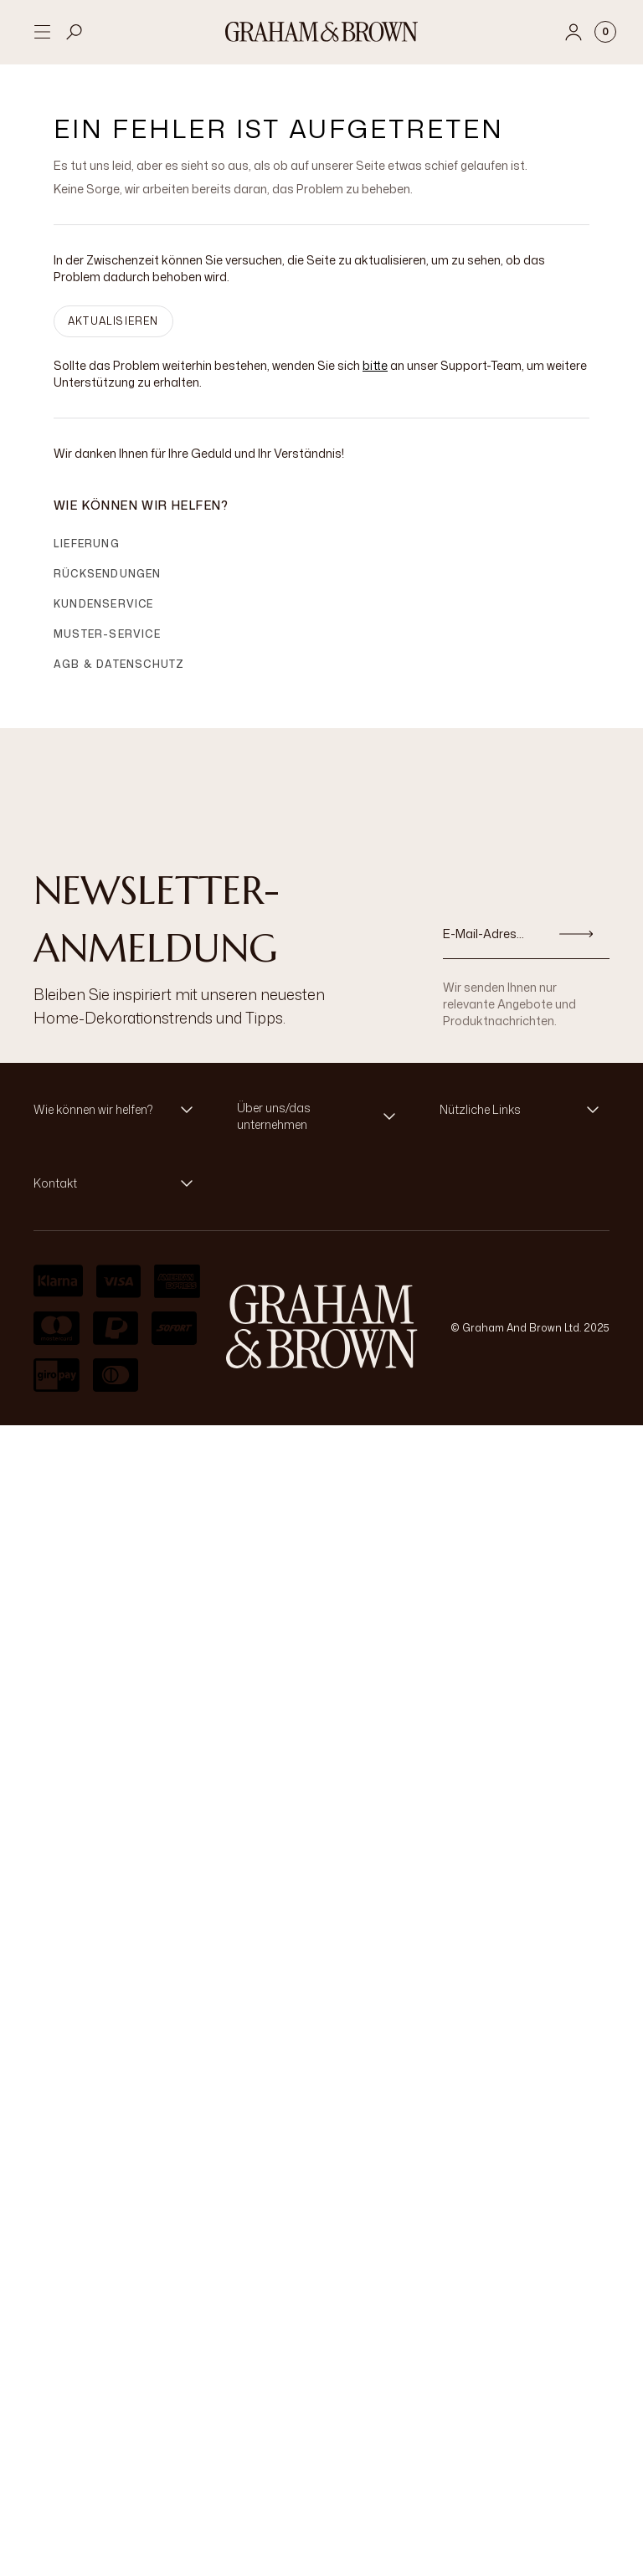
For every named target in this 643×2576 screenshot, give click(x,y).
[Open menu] (42, 32)
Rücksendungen (108, 574)
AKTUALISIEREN (113, 321)
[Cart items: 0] (605, 32)
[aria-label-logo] (322, 1326)
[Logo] (321, 32)
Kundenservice (104, 604)
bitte (375, 365)
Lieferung (87, 543)
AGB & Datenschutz (119, 664)
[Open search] (74, 32)
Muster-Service (107, 634)
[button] (118, 1109)
